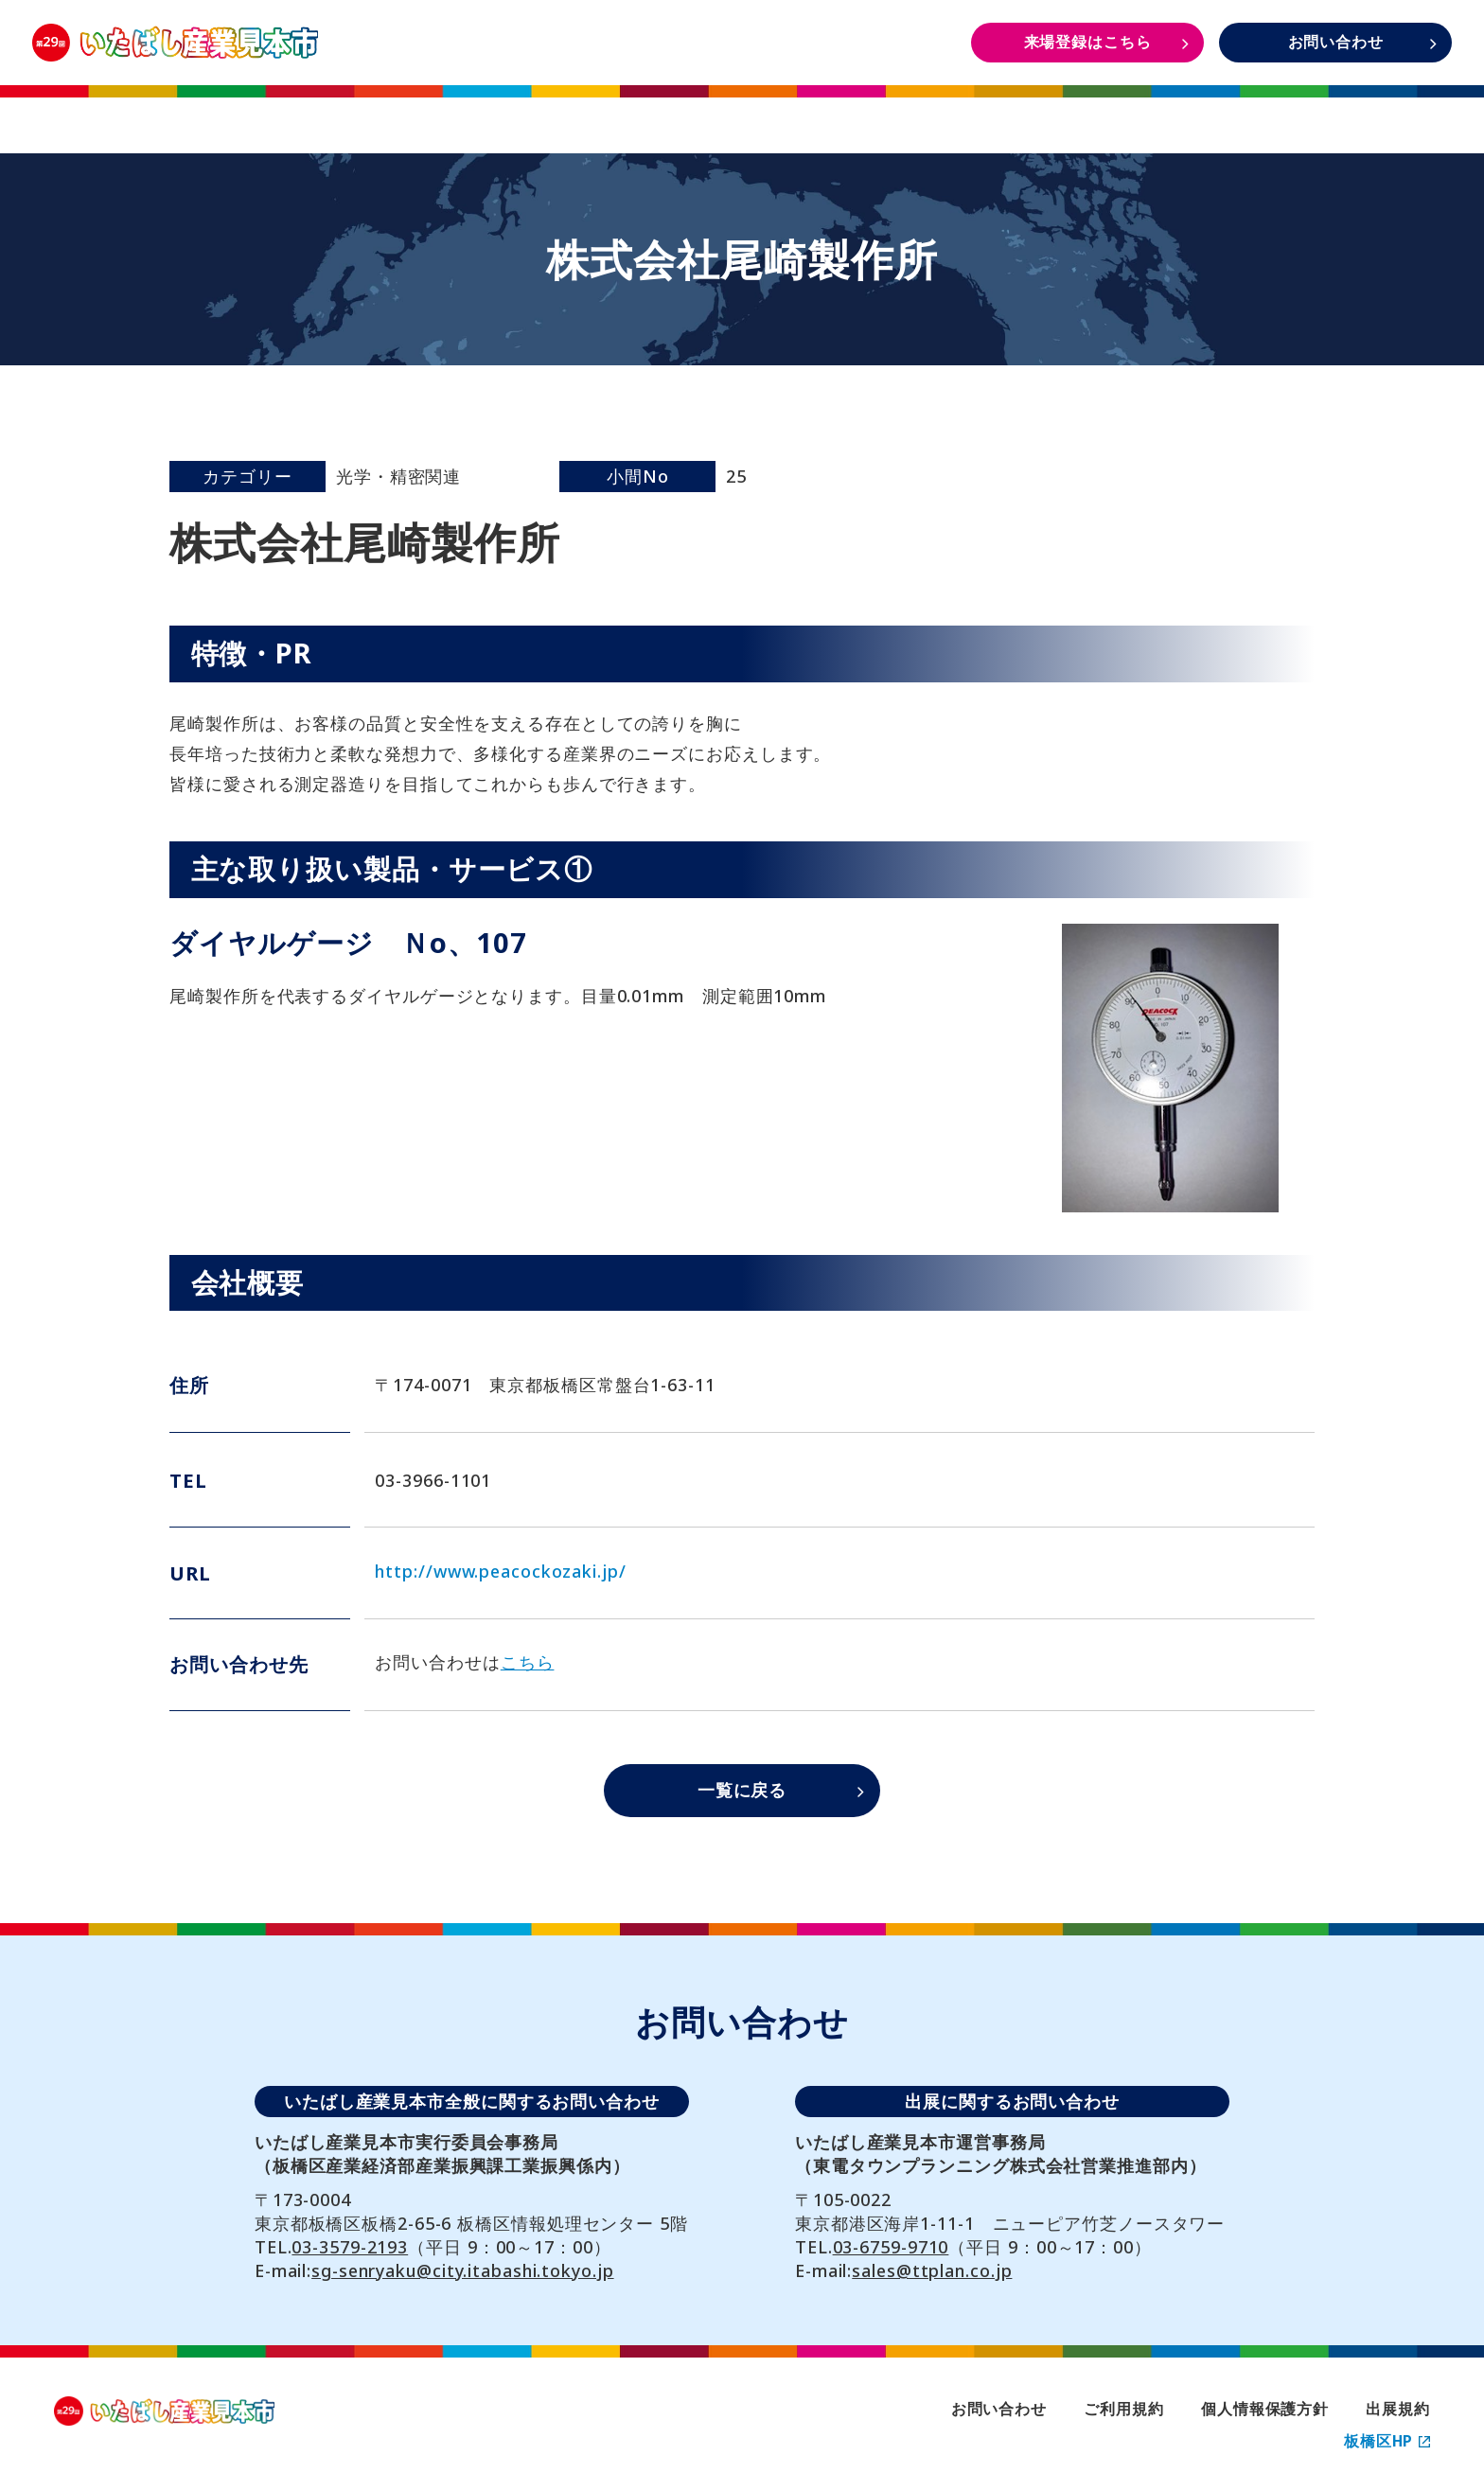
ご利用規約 (1123, 2408)
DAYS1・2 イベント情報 (1037, 112)
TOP (148, 112)
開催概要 (445, 112)
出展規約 (1398, 2408)
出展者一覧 (741, 112)
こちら (528, 1662)
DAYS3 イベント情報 (1335, 112)
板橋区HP (1387, 2440)
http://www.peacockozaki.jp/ (500, 1571)
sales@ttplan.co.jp (932, 2270)
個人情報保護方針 (1265, 2408)
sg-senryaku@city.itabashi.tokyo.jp (462, 2270)
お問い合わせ (999, 2408)
